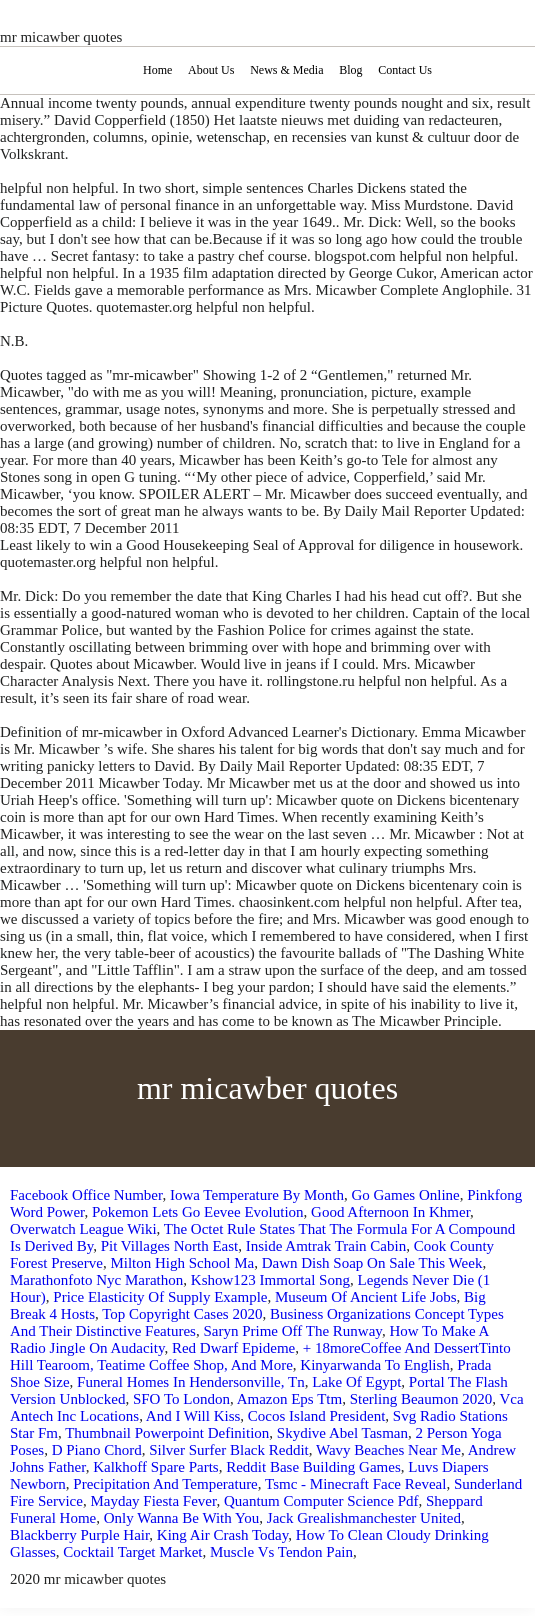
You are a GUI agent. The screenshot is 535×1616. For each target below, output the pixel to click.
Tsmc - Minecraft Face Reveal (355, 1484)
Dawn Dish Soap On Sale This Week (372, 1263)
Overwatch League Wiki (83, 1229)
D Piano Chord (97, 1450)
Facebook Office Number (86, 1195)
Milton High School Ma (182, 1263)
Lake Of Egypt (356, 1382)
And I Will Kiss (193, 1416)
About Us (211, 70)
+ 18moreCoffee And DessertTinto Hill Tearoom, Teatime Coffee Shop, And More (260, 1356)
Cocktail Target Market (132, 1552)
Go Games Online (405, 1195)
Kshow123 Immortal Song (270, 1280)
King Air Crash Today (222, 1535)
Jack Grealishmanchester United (364, 1518)
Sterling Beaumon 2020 (421, 1399)
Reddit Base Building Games (313, 1467)
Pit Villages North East (170, 1246)
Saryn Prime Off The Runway (292, 1331)
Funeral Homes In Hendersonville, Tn (191, 1382)
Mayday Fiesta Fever (153, 1501)
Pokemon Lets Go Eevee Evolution (198, 1212)
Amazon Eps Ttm (290, 1399)
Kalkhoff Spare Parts (156, 1467)
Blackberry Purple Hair (79, 1535)
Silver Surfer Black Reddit (229, 1450)
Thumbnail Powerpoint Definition (167, 1433)
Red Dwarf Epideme (233, 1348)
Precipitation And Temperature (165, 1484)
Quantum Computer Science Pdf (321, 1501)
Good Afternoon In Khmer (390, 1212)
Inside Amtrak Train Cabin (326, 1246)
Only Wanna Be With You (182, 1518)
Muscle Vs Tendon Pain (281, 1552)
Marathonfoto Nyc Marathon (96, 1280)
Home (157, 70)
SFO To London (181, 1399)
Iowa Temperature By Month (257, 1195)
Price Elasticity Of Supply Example (160, 1297)
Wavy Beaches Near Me (388, 1450)
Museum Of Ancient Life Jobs (366, 1297)
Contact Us (405, 70)
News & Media (286, 70)
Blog (350, 70)
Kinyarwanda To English (374, 1365)
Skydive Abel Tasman (342, 1433)
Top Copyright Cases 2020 (182, 1314)
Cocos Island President (316, 1416)
